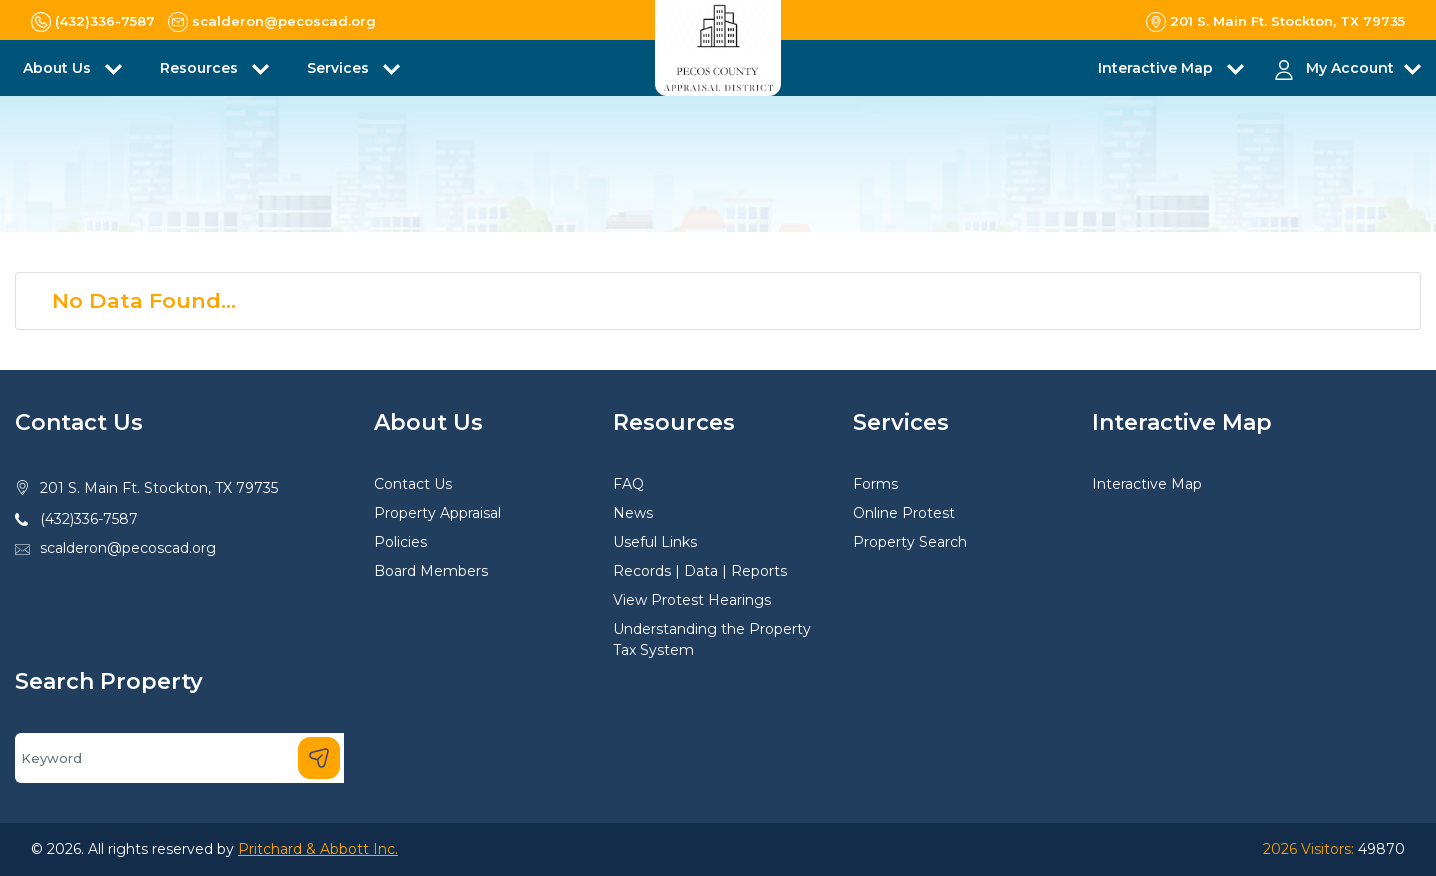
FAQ (628, 484)
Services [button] (340, 68)
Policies (400, 542)
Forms (875, 484)
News (633, 513)
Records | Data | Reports (700, 571)
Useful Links (655, 542)
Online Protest (904, 513)
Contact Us (413, 484)
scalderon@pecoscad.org (128, 548)
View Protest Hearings (692, 600)
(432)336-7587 (89, 519)
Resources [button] (201, 68)
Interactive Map (1147, 484)
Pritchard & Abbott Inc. (318, 849)
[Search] (179, 758)
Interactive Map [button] (1157, 68)
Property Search (910, 542)
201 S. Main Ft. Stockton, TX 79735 (159, 488)
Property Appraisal (437, 513)
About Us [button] (59, 68)
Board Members (431, 571)
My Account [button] (1350, 68)
